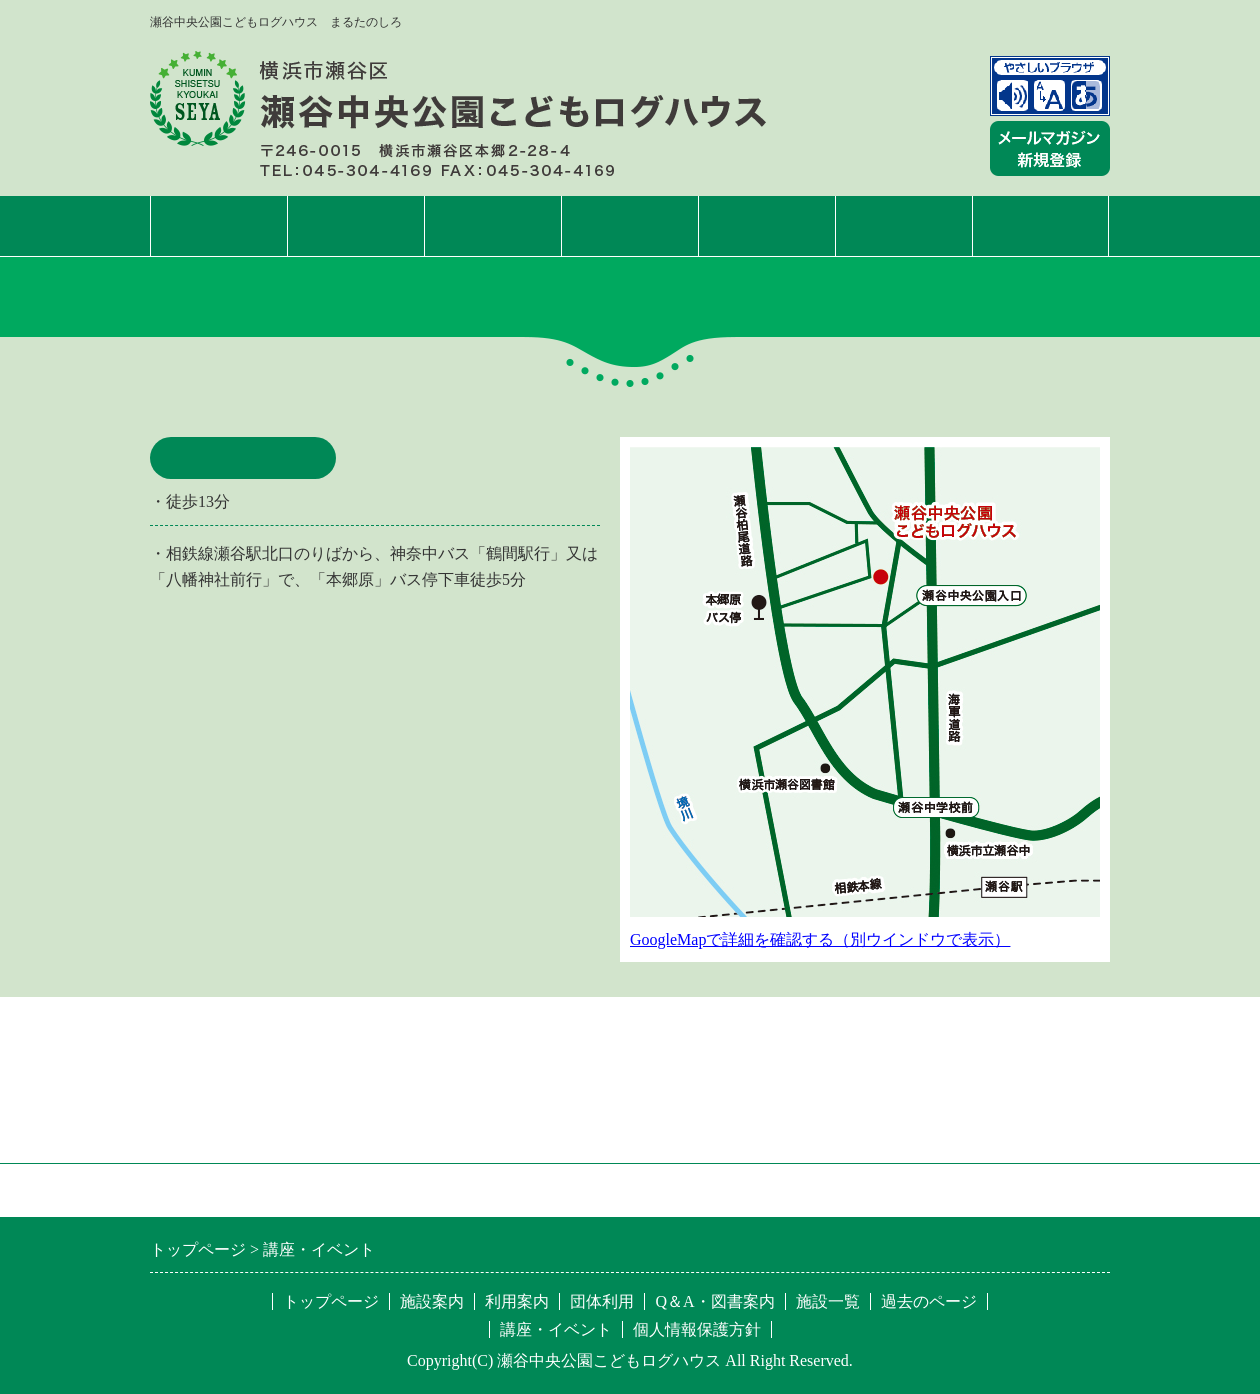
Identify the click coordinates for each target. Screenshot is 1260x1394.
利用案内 (493, 225)
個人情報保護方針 (697, 1329)
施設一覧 (1041, 225)
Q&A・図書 (904, 225)
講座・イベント (630, 225)
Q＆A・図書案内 (714, 1301)
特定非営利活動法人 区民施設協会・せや (426, 1189)
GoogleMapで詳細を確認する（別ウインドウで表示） (820, 939)
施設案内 (356, 225)
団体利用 (767, 225)
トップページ (219, 225)
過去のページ (929, 1301)
